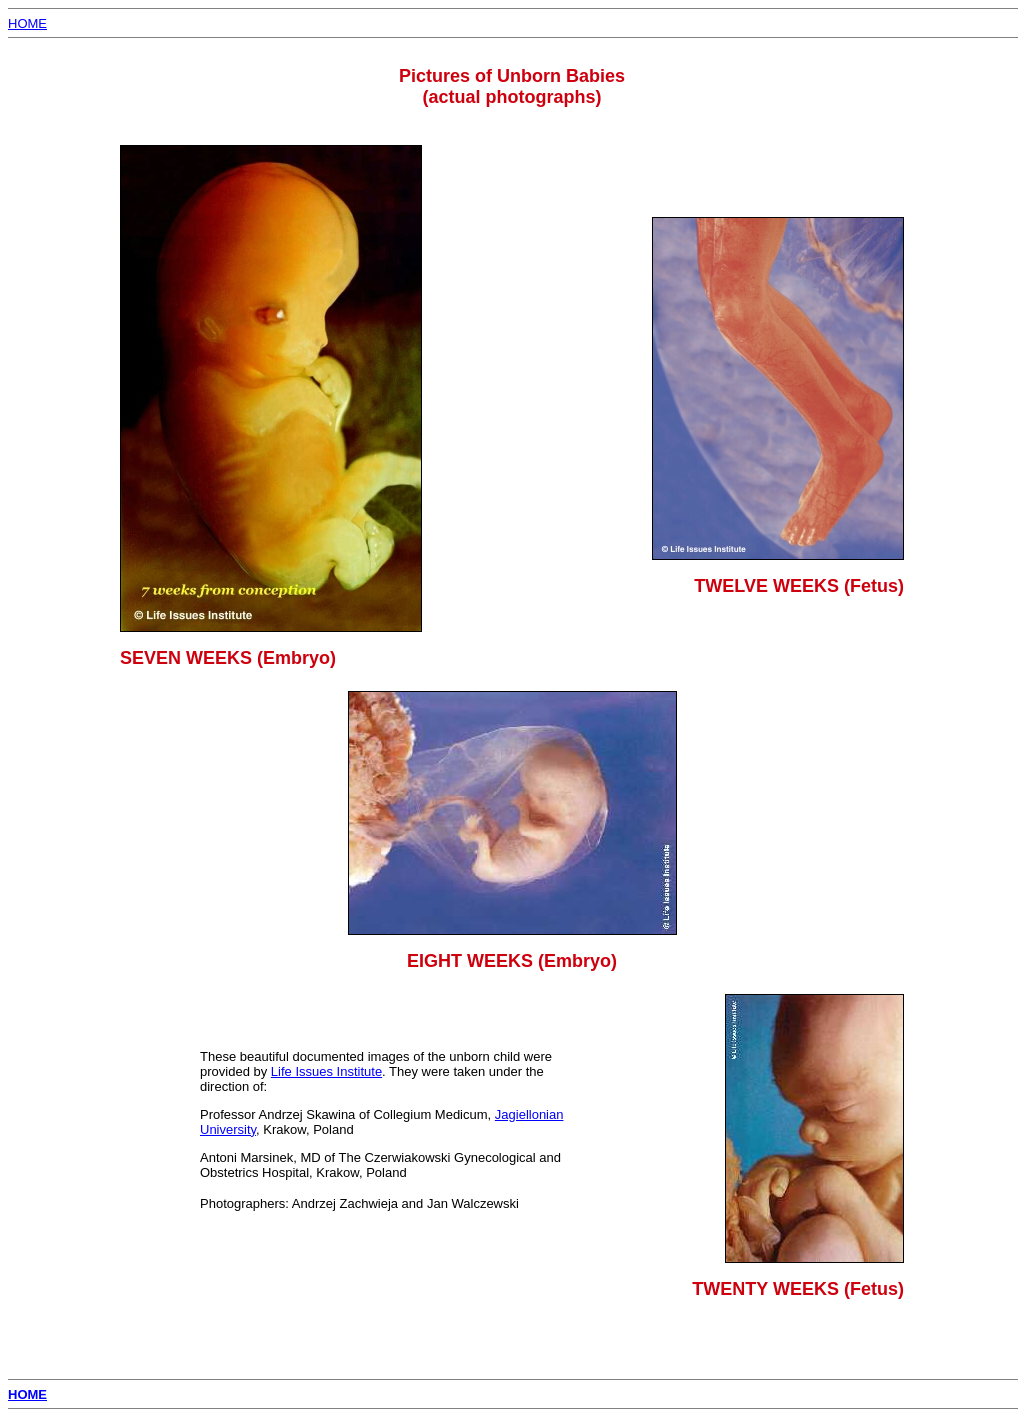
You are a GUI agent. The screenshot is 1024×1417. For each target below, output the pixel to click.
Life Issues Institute (326, 1071)
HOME (27, 23)
